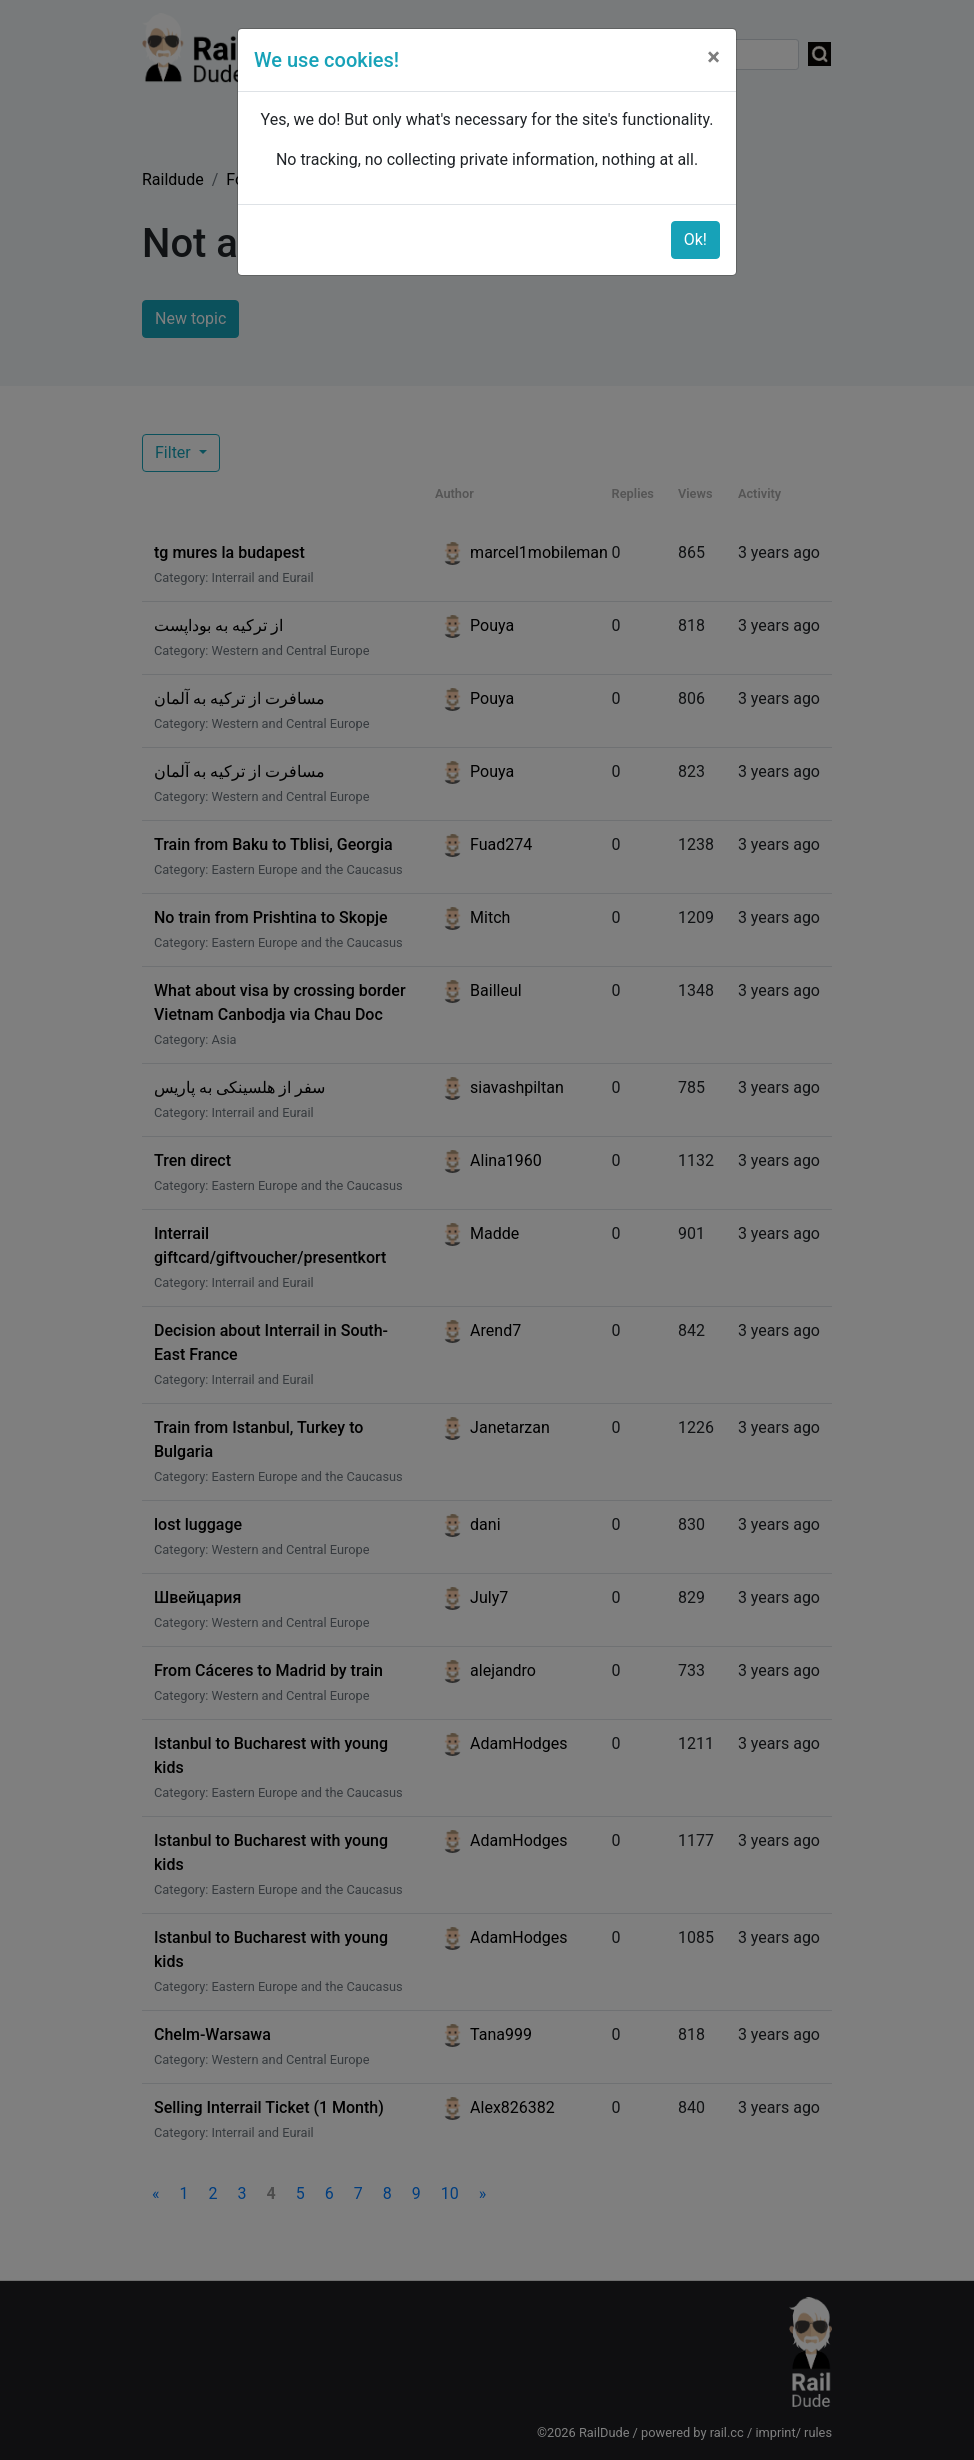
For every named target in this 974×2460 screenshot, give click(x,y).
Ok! (695, 239)
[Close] (713, 57)
